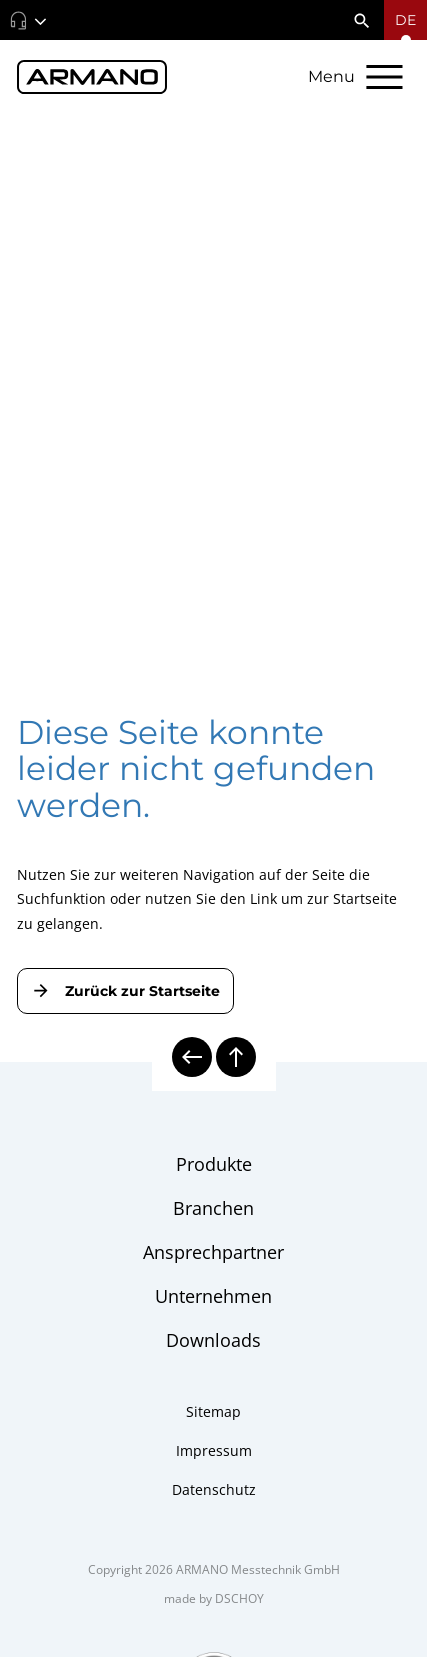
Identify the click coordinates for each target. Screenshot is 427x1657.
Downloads (213, 1340)
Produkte (214, 1164)
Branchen (213, 1208)
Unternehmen (213, 1296)
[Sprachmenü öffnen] (405, 20)
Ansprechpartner (213, 1252)
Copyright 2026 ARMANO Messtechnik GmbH (214, 1569)
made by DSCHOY (214, 1598)
